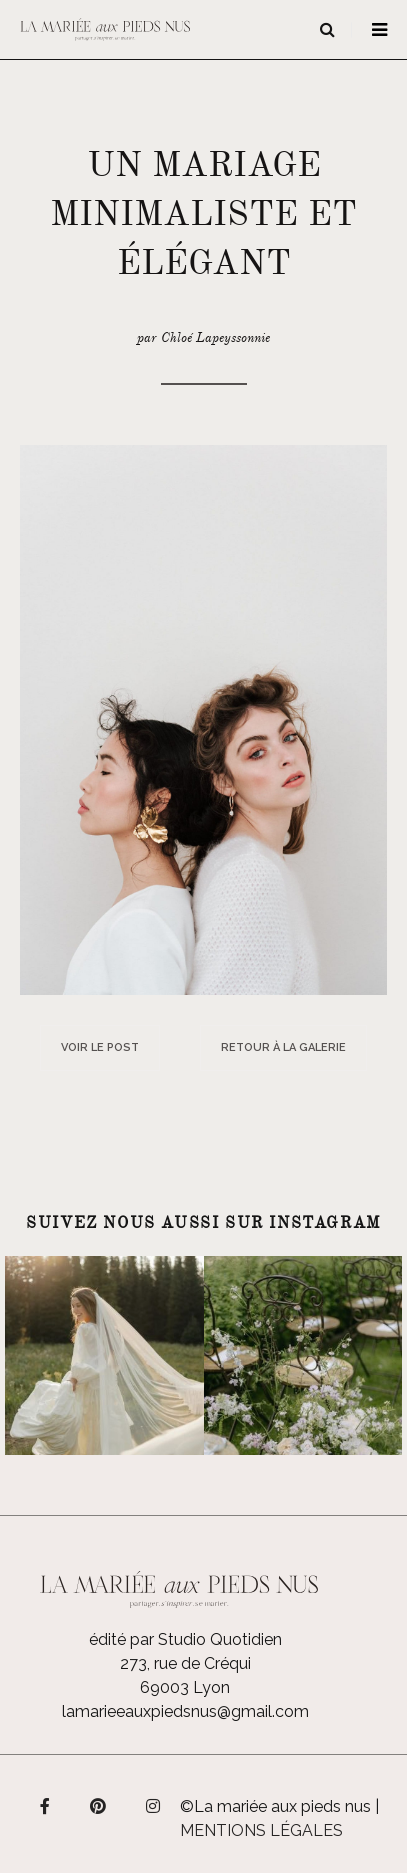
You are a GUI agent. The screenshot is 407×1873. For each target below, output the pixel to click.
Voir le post (100, 1047)
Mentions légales (261, 1830)
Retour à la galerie (283, 1047)
